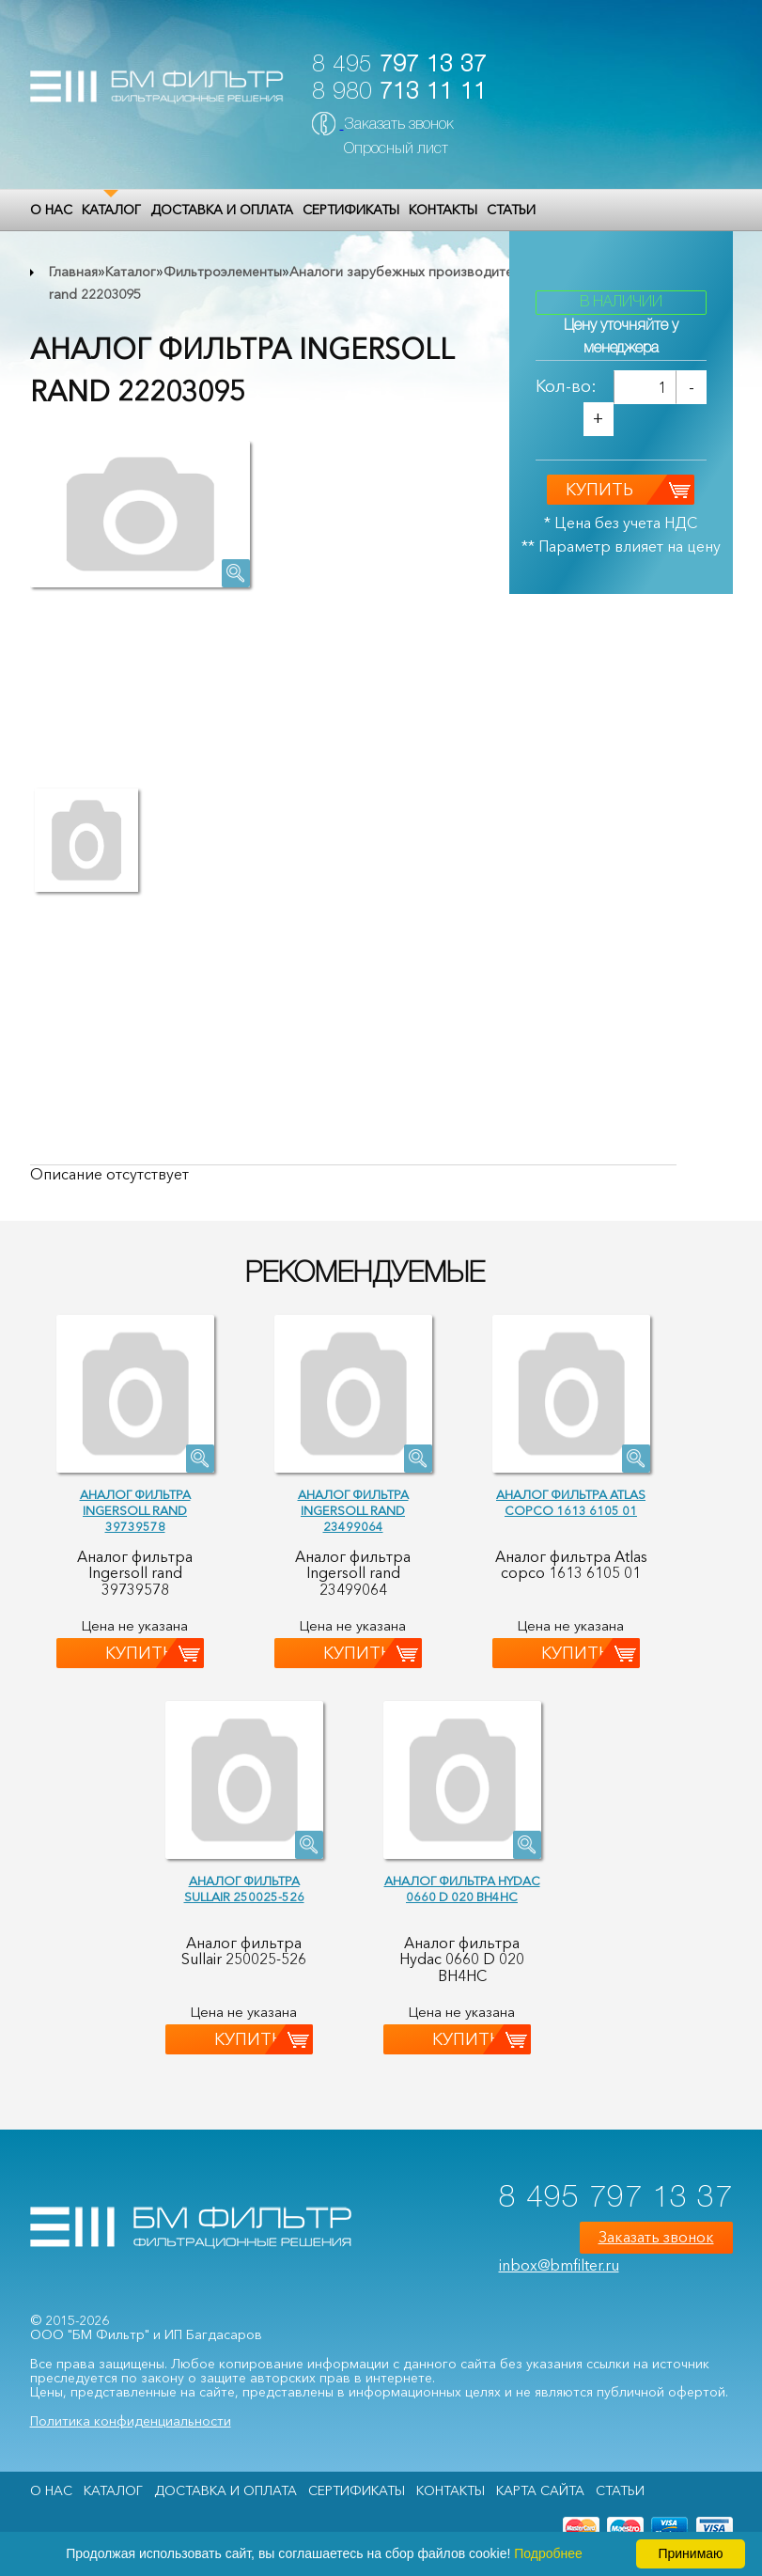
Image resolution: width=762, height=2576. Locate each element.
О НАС (51, 209)
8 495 (399, 65)
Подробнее (548, 2553)
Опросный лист (396, 149)
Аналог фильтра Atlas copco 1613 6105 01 (570, 1502)
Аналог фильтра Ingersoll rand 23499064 (353, 1510)
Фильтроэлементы (222, 271)
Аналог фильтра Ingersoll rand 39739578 (135, 1510)
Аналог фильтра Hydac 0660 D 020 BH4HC (462, 1888)
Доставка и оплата (221, 209)
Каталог (111, 209)
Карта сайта (540, 2490)
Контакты (443, 209)
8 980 (399, 92)
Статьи (511, 209)
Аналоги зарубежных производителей (412, 271)
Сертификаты (351, 209)
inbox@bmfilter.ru (559, 2265)
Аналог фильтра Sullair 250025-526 (244, 1888)
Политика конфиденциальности (130, 2420)
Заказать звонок (399, 125)
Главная (73, 271)
